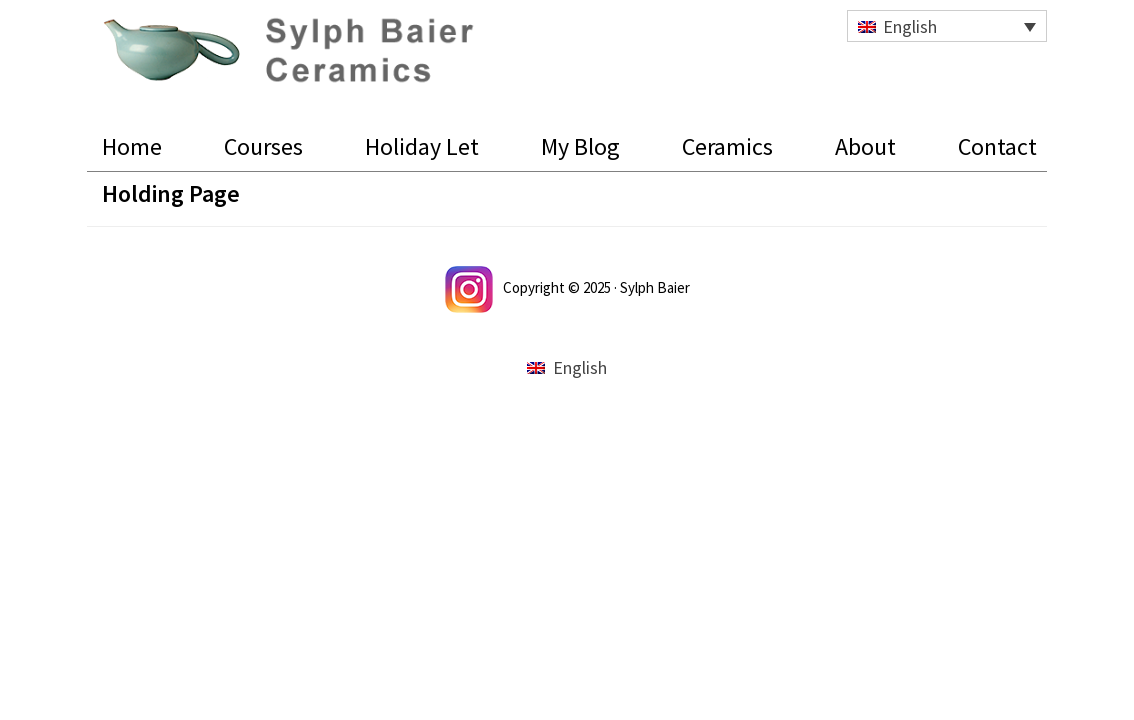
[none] (947, 26)
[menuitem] (947, 26)
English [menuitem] (910, 26)
